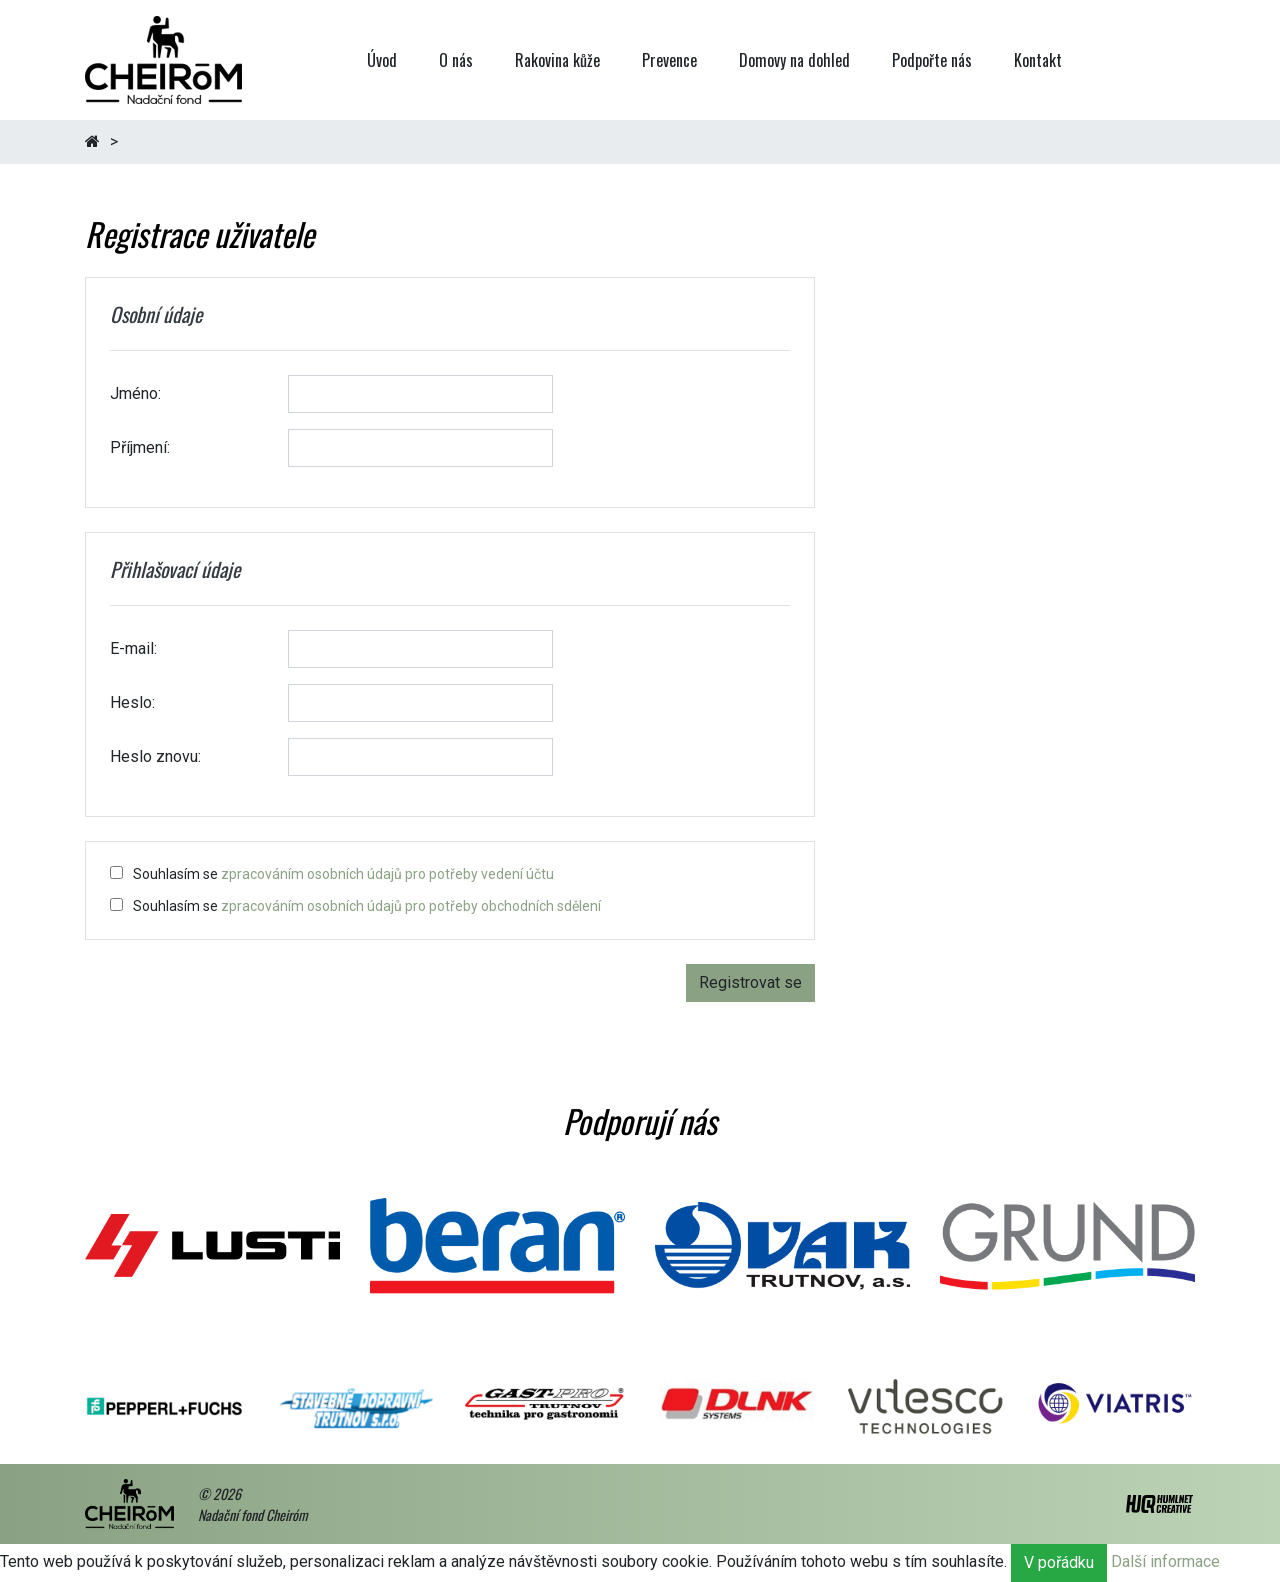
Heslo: (132, 702)
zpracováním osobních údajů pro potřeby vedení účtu (387, 874)
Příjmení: (140, 447)
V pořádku (1059, 1562)
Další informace (1165, 1561)
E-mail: (133, 648)
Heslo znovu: (155, 756)
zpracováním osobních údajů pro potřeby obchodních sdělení (411, 906)
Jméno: (135, 393)
